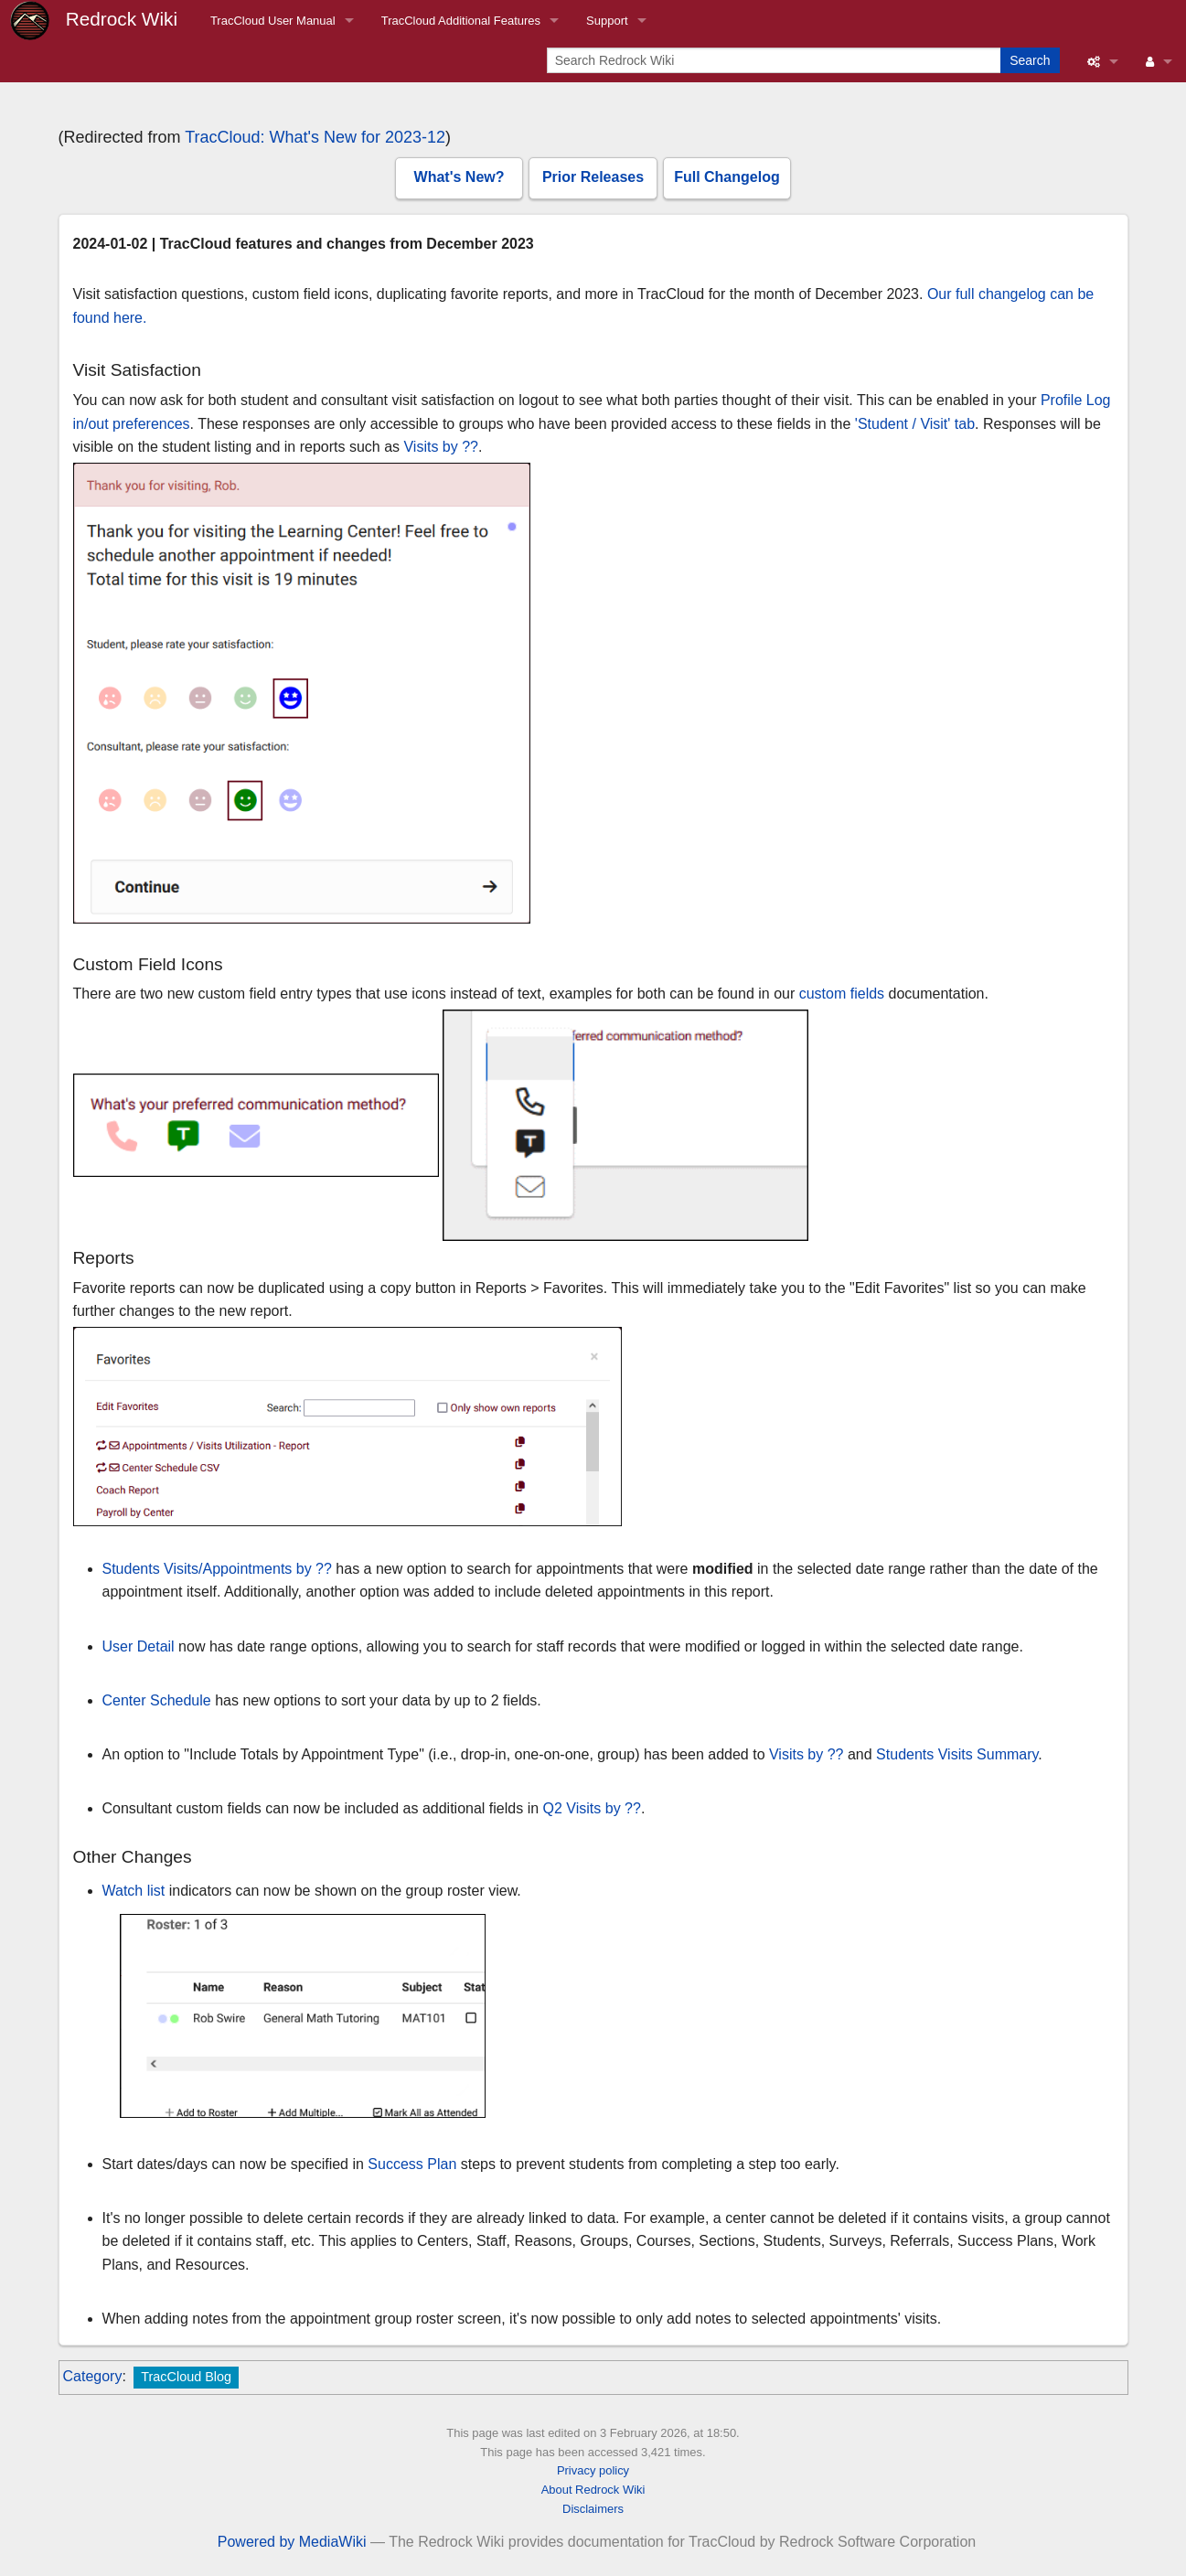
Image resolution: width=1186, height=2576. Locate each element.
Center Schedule (156, 1700)
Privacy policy (593, 2470)
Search (1030, 60)
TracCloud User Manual (273, 20)
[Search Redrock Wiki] (775, 60)
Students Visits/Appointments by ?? (217, 1569)
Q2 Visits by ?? (592, 1808)
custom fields (841, 993)
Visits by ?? (440, 446)
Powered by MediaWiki (292, 2541)
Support (607, 20)
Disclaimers (593, 2509)
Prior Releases (593, 177)
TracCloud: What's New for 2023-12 (315, 137)
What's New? (459, 177)
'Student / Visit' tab (915, 424)
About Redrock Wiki (593, 2489)
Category (93, 2376)
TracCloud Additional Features (460, 20)
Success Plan (412, 2164)
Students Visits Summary (957, 1754)
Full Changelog (727, 177)
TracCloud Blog (186, 2376)
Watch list (134, 1890)
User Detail (138, 1646)
